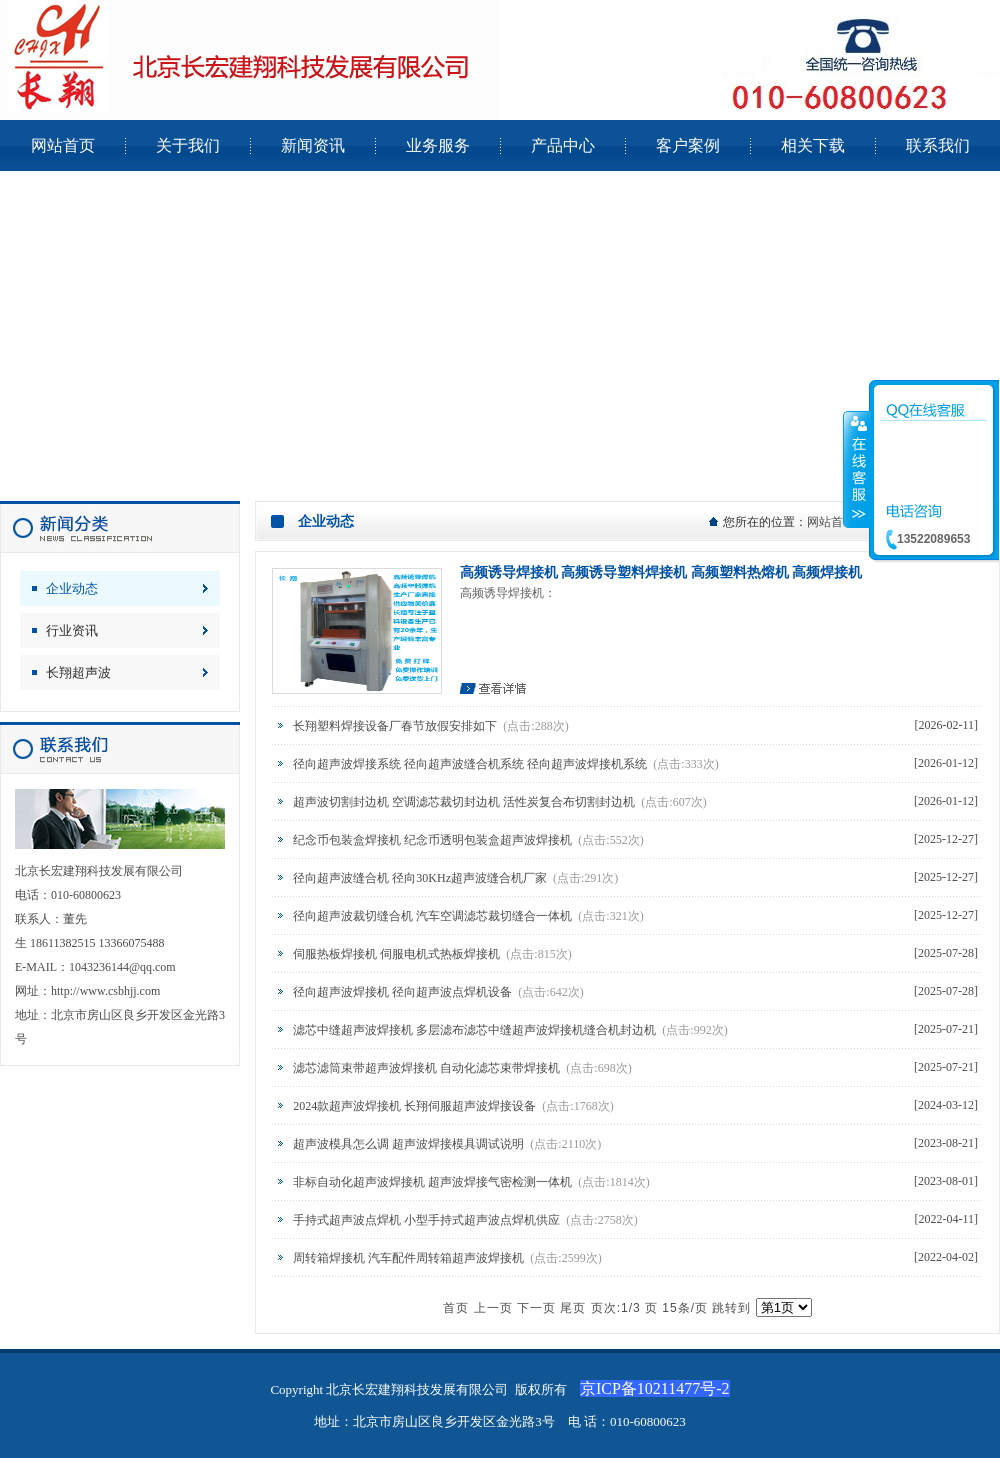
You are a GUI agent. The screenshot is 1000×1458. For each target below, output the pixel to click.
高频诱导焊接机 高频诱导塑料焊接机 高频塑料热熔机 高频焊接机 (661, 572)
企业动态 (72, 588)
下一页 (536, 1308)
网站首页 (831, 522)
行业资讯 (72, 630)
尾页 (573, 1308)
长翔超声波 (78, 672)
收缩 (857, 469)
